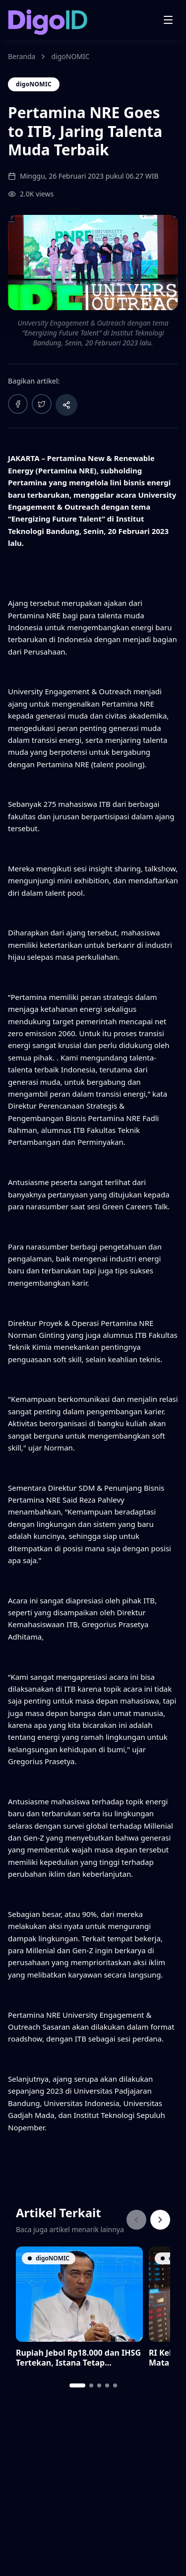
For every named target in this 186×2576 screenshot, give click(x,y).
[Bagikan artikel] (66, 405)
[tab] (77, 2385)
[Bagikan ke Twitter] (42, 404)
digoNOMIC (70, 56)
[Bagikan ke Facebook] (18, 404)
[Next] (160, 2220)
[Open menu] (168, 20)
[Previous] (136, 2220)
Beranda (21, 56)
